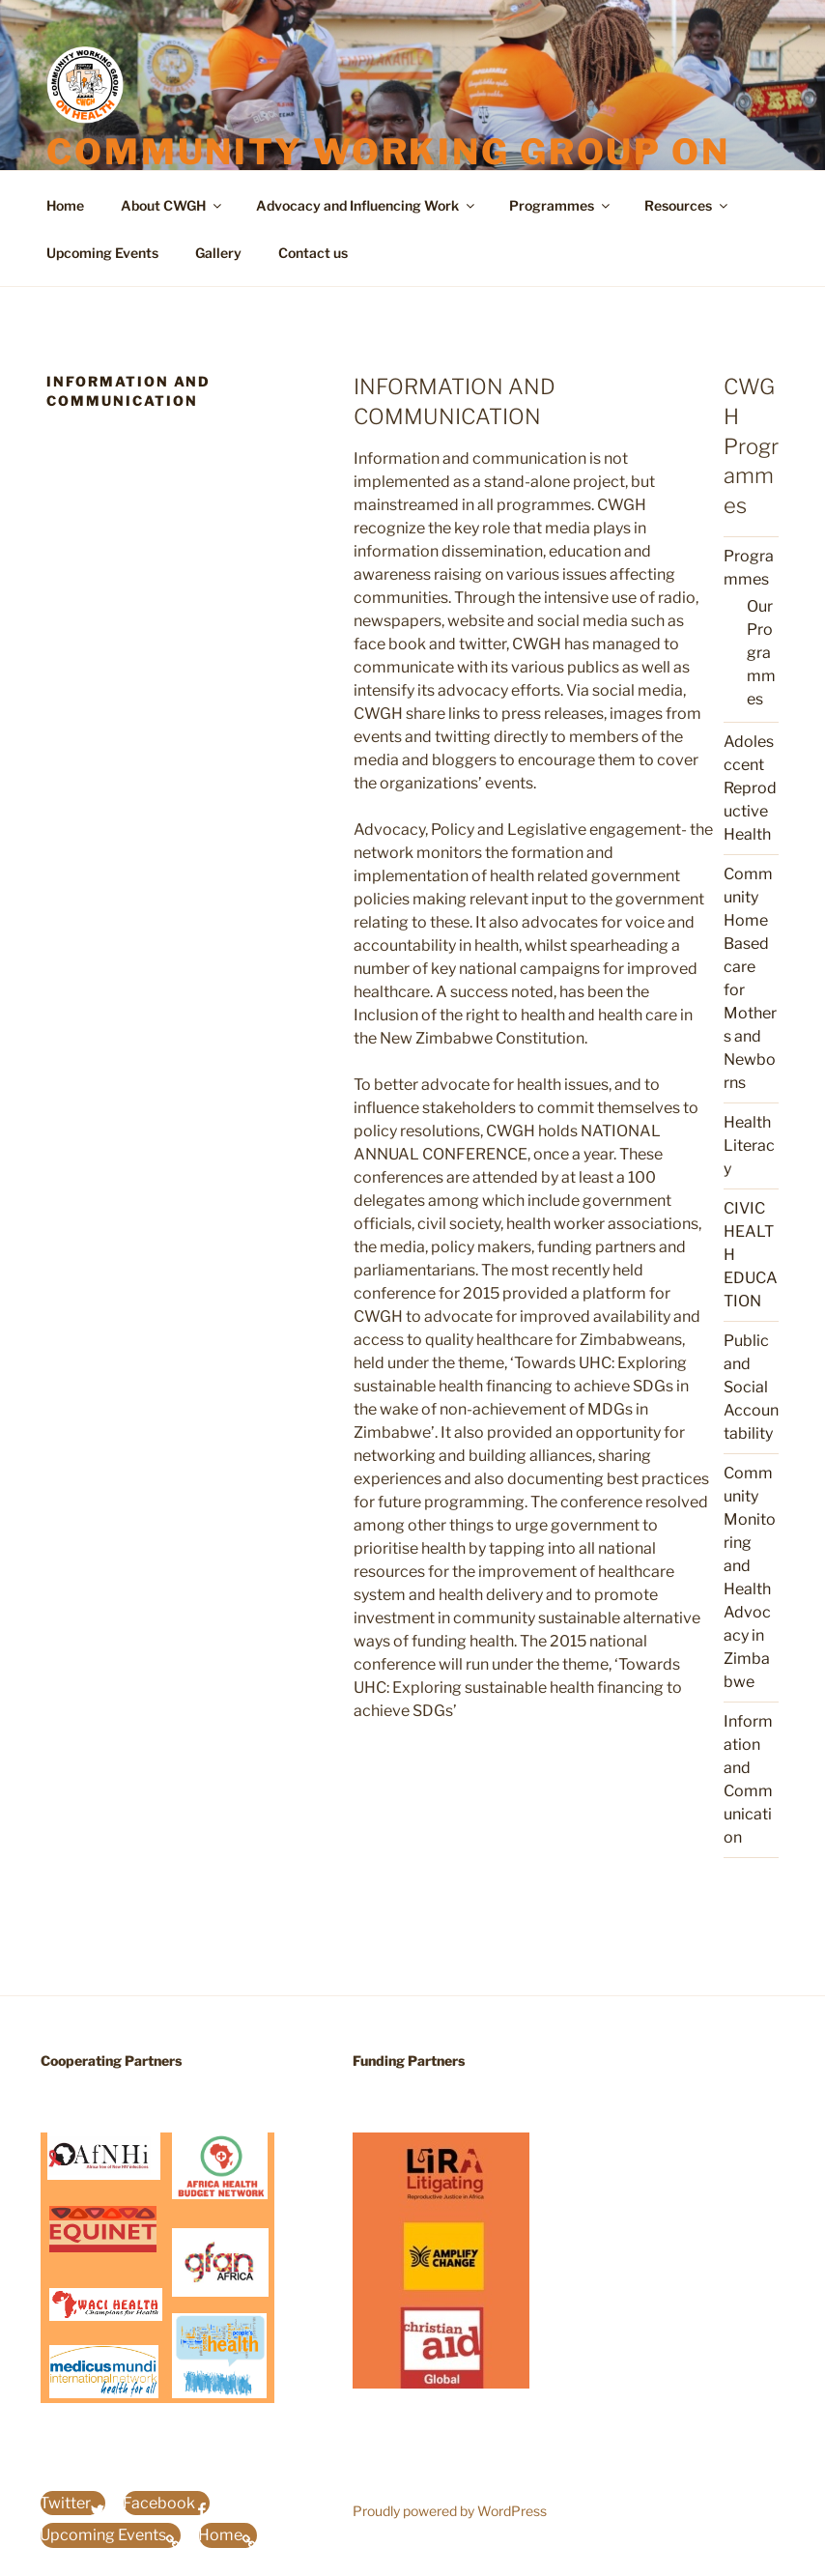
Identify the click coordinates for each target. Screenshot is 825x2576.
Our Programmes (761, 652)
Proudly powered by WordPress (450, 2511)
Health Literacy (749, 1145)
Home (65, 205)
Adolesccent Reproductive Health (750, 788)
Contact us (313, 252)
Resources (687, 205)
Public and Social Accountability (751, 1387)
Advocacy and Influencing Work (366, 205)
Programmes (560, 205)
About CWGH (172, 205)
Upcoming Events (102, 252)
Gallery (218, 252)
